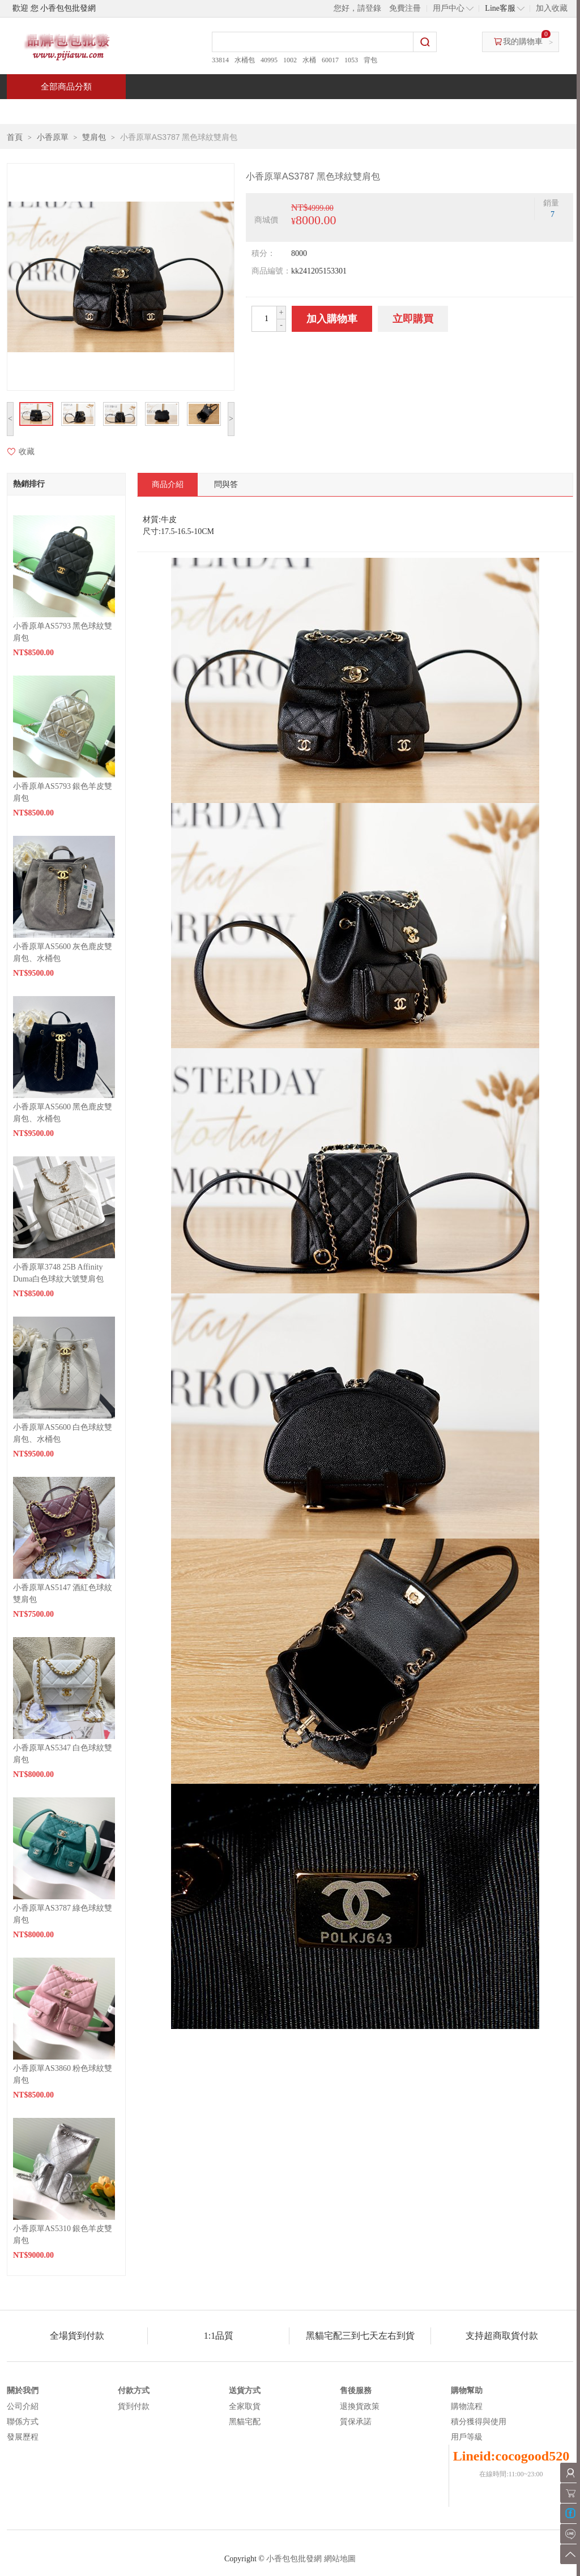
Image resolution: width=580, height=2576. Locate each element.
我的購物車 (523, 41)
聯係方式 (23, 2421)
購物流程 (467, 2406)
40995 (269, 60)
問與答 (444, 111)
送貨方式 (245, 2390)
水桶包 (244, 60)
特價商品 (122, 111)
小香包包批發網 (294, 2558)
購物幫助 (467, 2390)
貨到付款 (134, 2406)
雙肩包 (94, 137)
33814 (220, 60)
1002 (290, 60)
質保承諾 (356, 2421)
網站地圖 (340, 2558)
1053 (351, 60)
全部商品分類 (66, 86)
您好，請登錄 (357, 8)
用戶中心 (448, 8)
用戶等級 (467, 2437)
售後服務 (356, 2390)
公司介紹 (23, 2406)
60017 (330, 60)
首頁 (50, 111)
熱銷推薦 (285, 111)
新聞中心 (367, 111)
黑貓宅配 (245, 2421)
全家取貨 (245, 2406)
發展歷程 (23, 2437)
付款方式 (134, 2390)
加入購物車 (331, 318)
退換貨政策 (359, 2406)
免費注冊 (405, 8)
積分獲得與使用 (478, 2421)
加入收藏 (552, 8)
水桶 (309, 60)
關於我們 (23, 2390)
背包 (370, 60)
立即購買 (413, 318)
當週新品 (204, 111)
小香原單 (53, 137)
